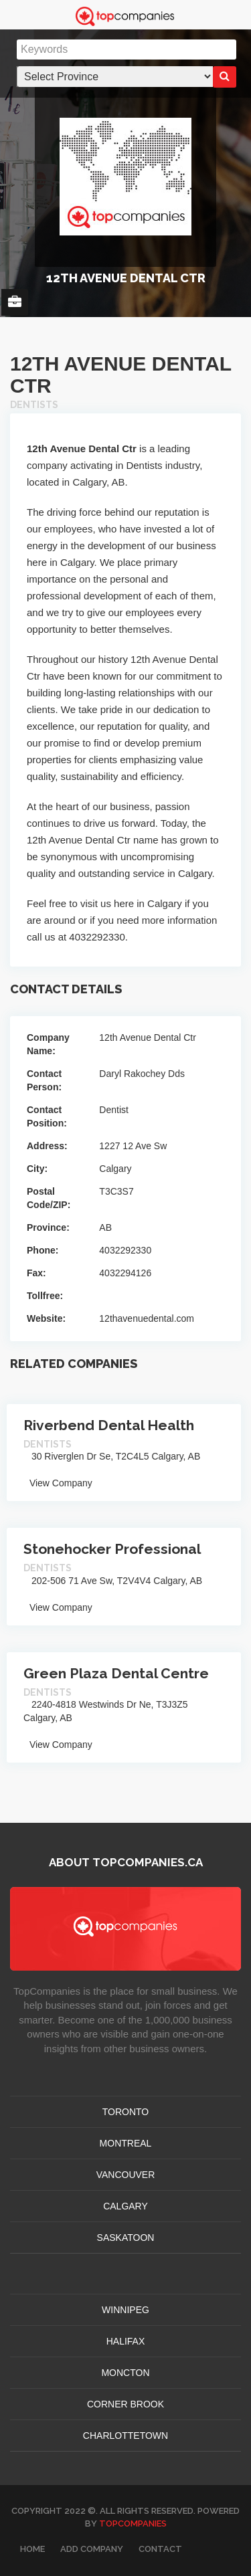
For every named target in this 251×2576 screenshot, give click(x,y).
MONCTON (125, 2372)
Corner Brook (125, 2404)
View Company (57, 1483)
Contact (160, 2549)
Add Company (91, 2549)
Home (32, 2549)
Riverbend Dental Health (108, 1425)
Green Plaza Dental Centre (116, 1673)
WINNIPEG (125, 2309)
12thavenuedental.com (146, 1318)
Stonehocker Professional (112, 1549)
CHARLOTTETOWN (125, 2435)
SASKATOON (126, 2237)
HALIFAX (125, 2341)
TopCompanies (133, 2523)
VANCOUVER (125, 2174)
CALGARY (125, 2206)
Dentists (34, 404)
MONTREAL (126, 2143)
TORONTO (125, 2111)
